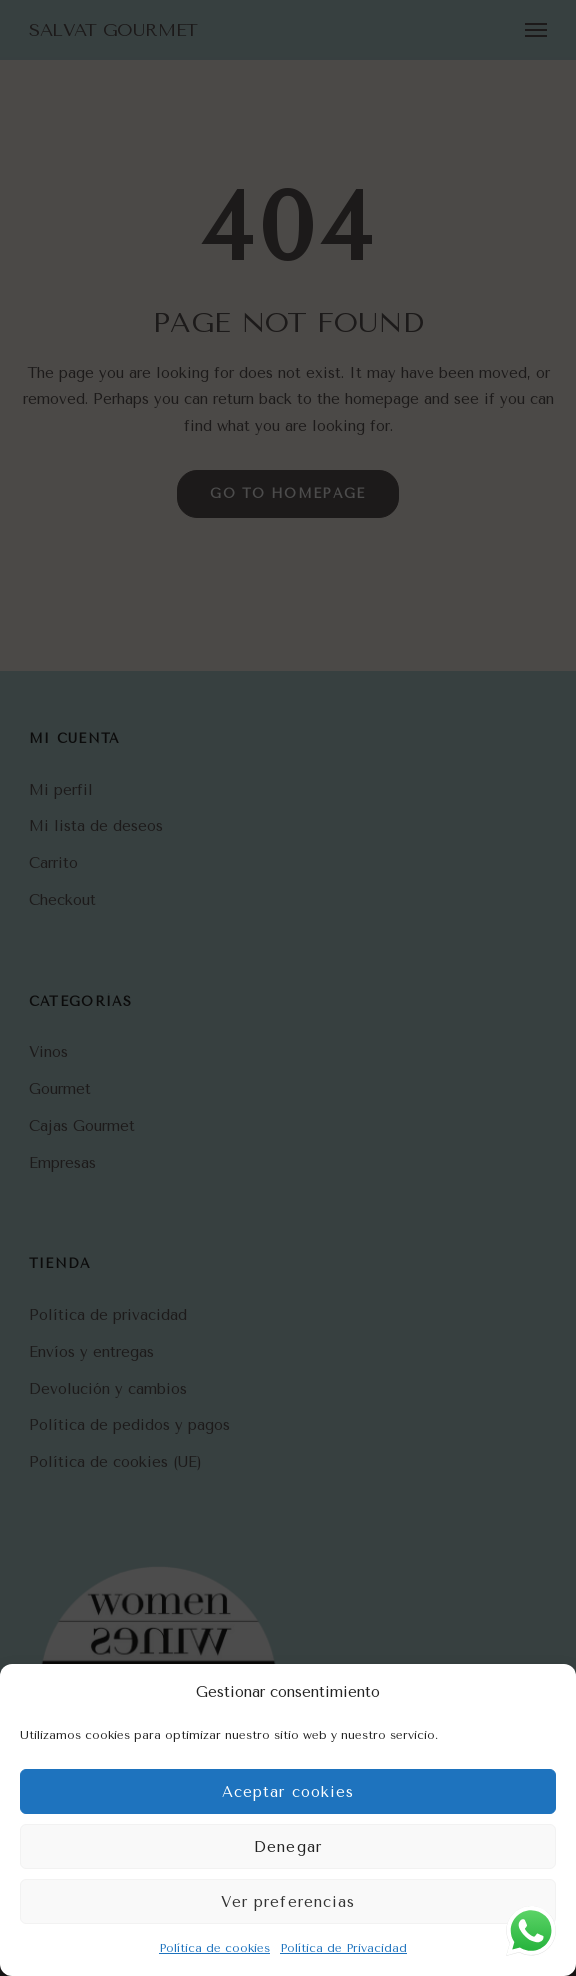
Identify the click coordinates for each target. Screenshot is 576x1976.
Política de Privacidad (343, 1948)
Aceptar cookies (288, 1792)
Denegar (288, 1847)
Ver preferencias (288, 1902)
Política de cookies (214, 1948)
